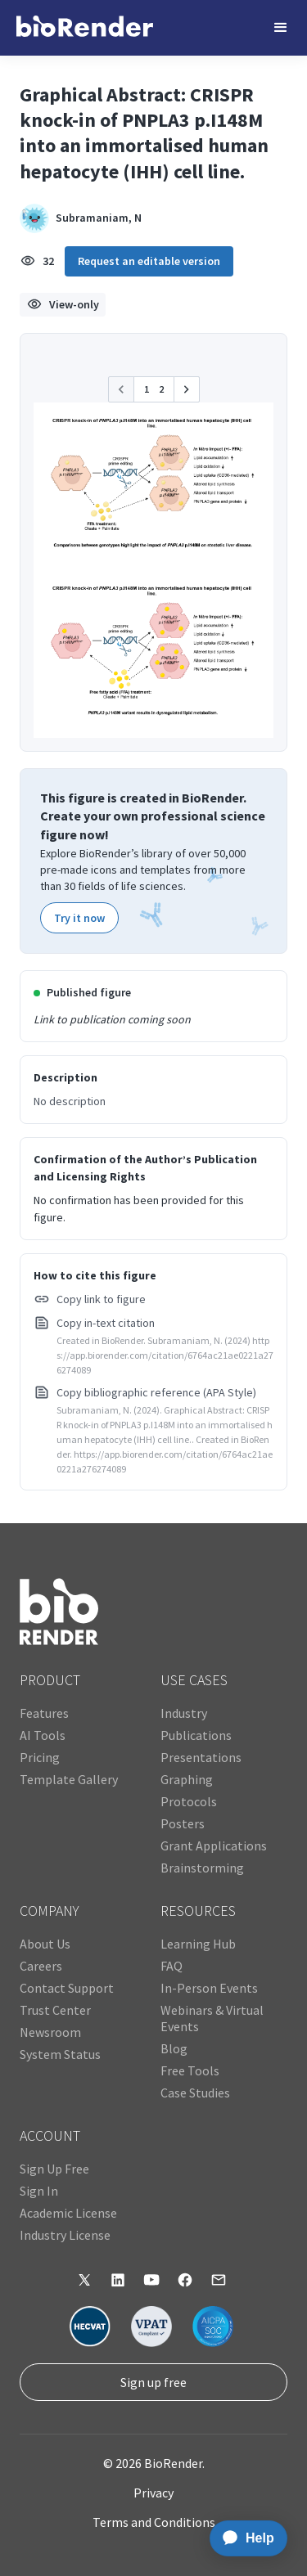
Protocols (188, 1801)
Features (44, 1713)
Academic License (68, 2213)
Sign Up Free (54, 2168)
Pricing (40, 1757)
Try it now (79, 917)
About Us (45, 1943)
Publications (196, 1735)
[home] (84, 28)
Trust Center (55, 2010)
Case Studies (195, 2092)
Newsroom (50, 2032)
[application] (243, 2538)
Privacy (153, 2492)
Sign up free (153, 2382)
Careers (41, 1966)
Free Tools (189, 2070)
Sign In (39, 2191)
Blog (173, 2048)
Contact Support (67, 1988)
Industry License (65, 2235)
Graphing (186, 1779)
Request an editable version (149, 261)
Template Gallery (69, 1779)
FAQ (171, 1966)
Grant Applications (213, 1845)
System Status (60, 2054)
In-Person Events (209, 1988)
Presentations (201, 1757)
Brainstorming (202, 1867)
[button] (281, 28)
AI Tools (42, 1735)
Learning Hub (198, 1943)
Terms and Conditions (154, 2522)
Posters (182, 1823)
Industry (183, 1713)
